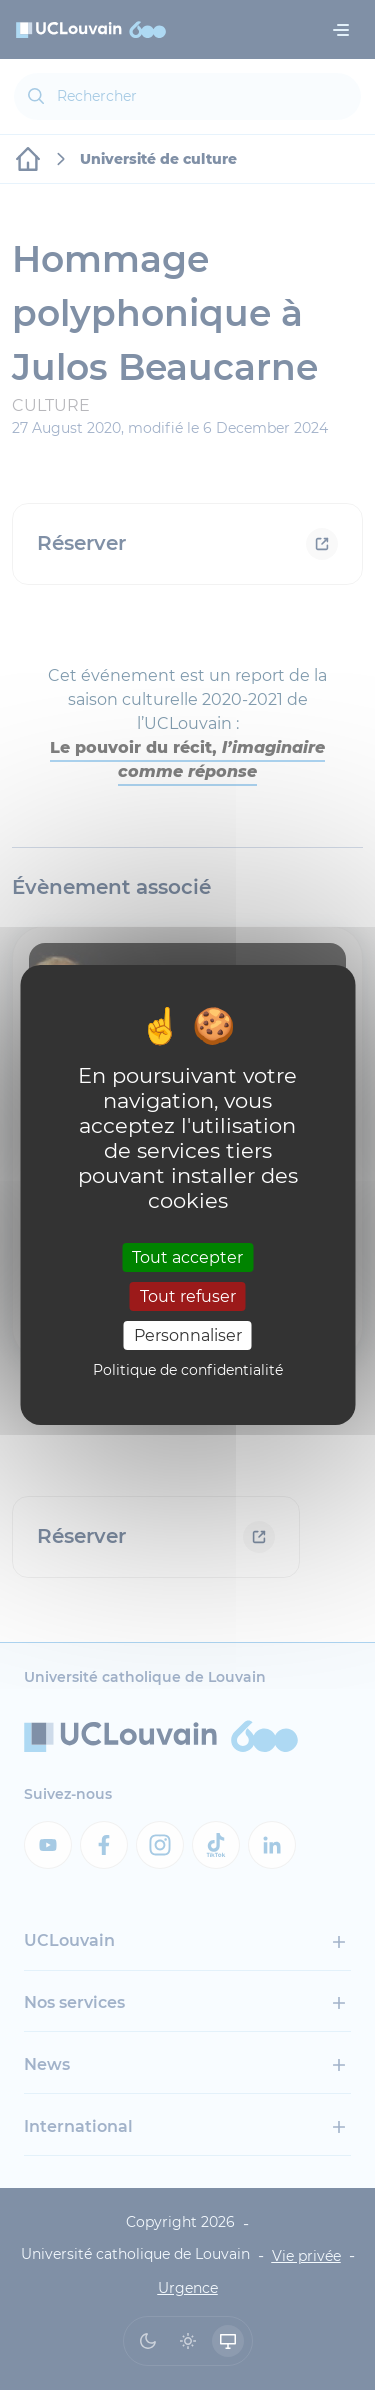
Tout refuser (188, 1296)
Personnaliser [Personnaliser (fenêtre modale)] (188, 1335)
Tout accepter (187, 1256)
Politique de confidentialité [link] (188, 1370)
